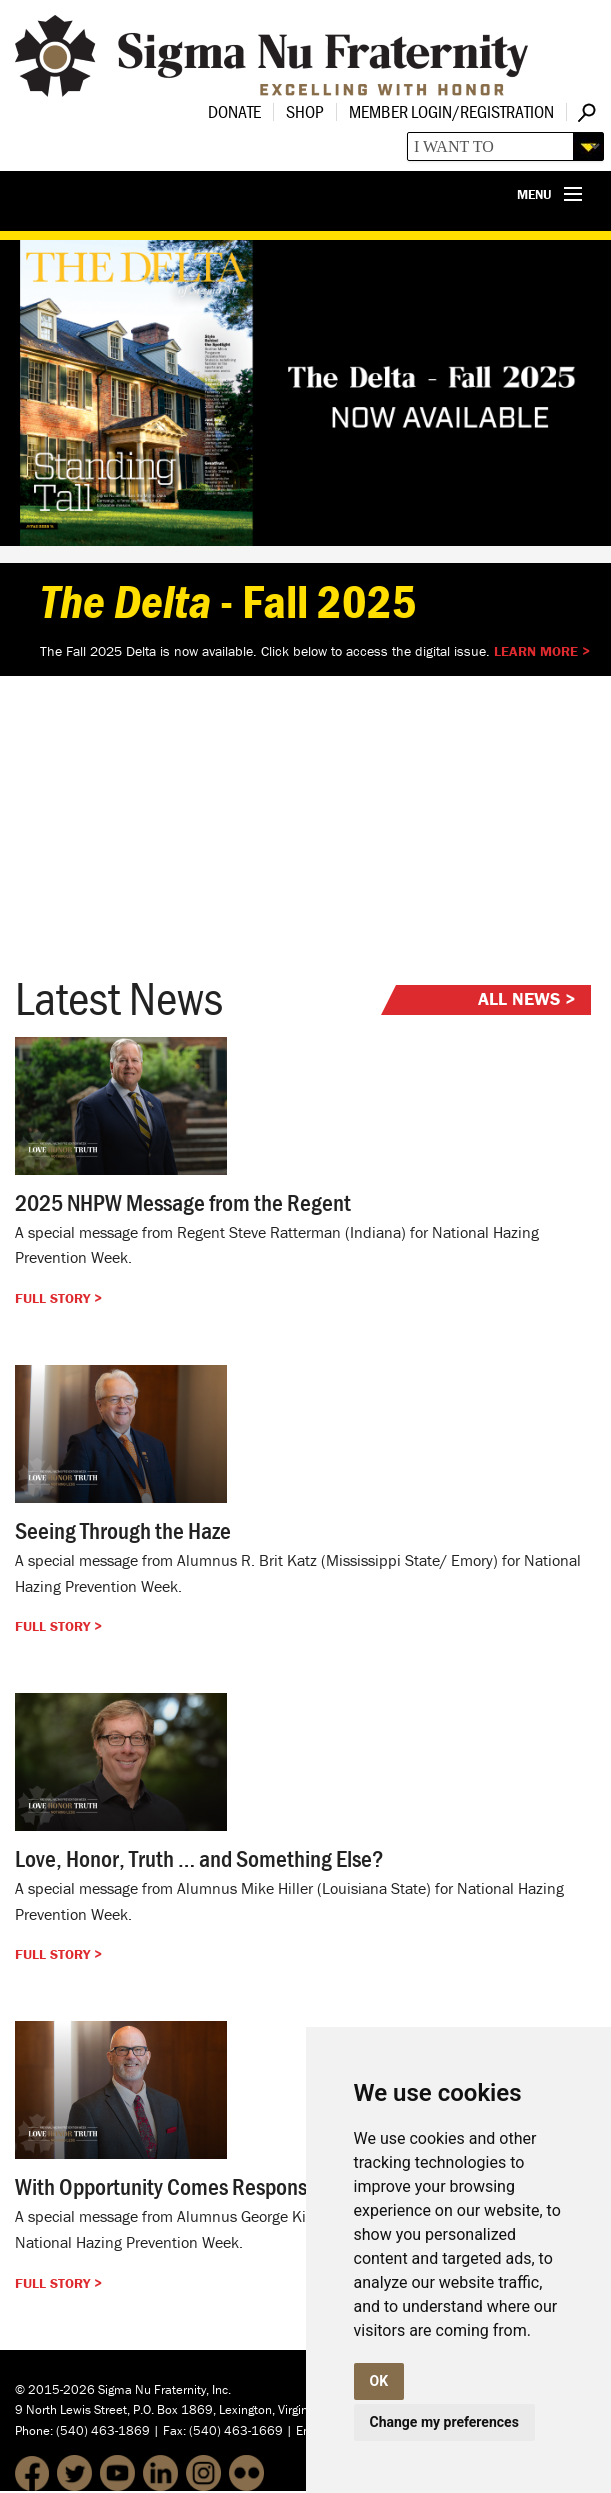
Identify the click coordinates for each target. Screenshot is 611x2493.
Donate (234, 111)
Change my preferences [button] (444, 2422)
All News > (527, 998)
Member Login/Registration (451, 111)
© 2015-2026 (55, 2389)
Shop (305, 111)
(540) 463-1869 (103, 2430)
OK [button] (379, 2381)
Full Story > (58, 1298)
